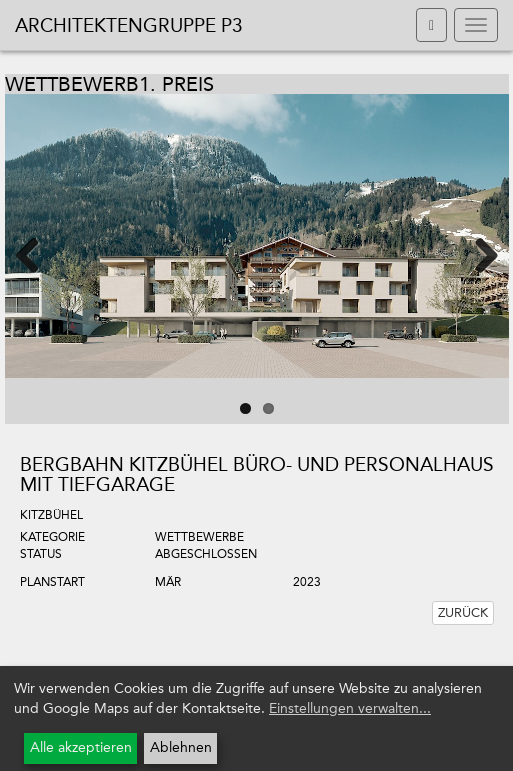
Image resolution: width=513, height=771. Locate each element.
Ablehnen (181, 747)
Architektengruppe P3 (129, 25)
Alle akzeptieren (81, 747)
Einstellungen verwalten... (350, 708)
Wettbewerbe (199, 537)
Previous (40, 254)
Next (474, 254)
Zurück (463, 612)
